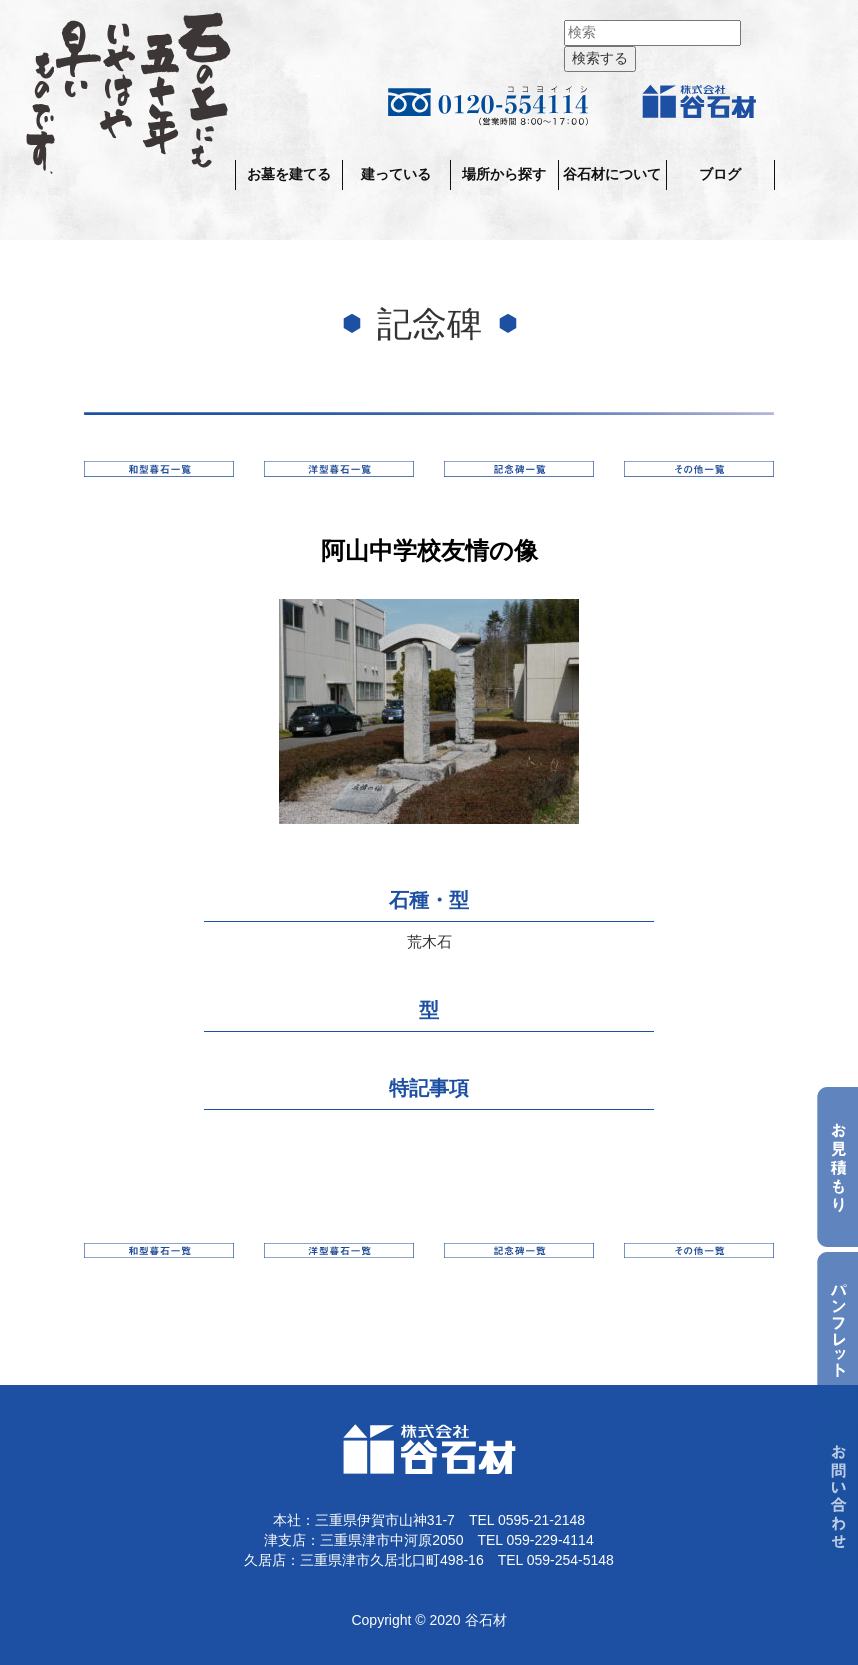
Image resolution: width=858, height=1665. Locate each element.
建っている (396, 174)
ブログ (720, 174)
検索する (600, 58)
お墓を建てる (289, 174)
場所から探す (504, 174)
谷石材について (612, 174)
